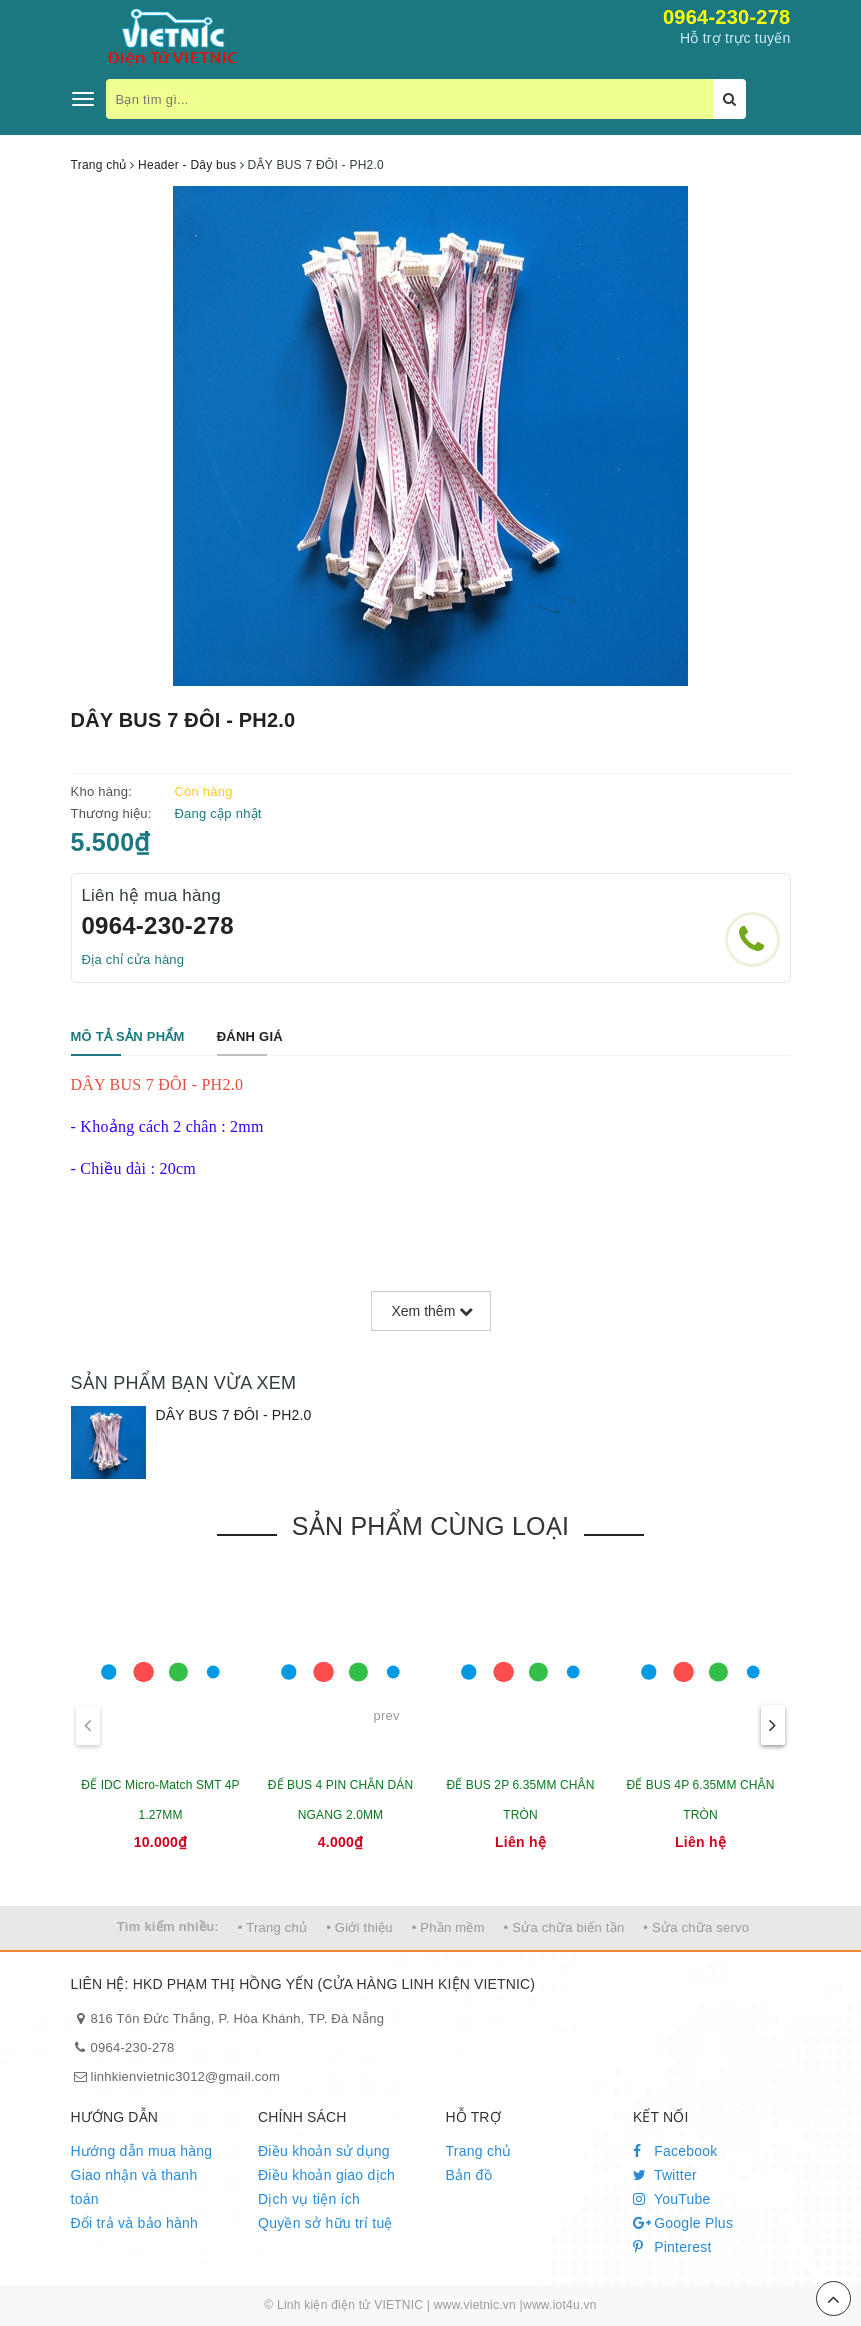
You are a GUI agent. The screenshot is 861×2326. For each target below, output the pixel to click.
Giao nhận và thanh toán (134, 2187)
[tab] (128, 1037)
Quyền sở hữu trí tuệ (325, 2223)
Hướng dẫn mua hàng (142, 2151)
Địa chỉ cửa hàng (133, 959)
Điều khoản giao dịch (326, 2175)
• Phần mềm (448, 1927)
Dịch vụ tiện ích (309, 2199)
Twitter (665, 2175)
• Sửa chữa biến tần (564, 1927)
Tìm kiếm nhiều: (168, 1926)
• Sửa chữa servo (696, 1927)
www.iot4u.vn (560, 2305)
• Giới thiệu (359, 1927)
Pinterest (672, 2247)
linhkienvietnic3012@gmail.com (186, 2076)
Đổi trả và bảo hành (135, 2223)
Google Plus (683, 2223)
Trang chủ (479, 2151)
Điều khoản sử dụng (324, 2151)
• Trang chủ (273, 1927)
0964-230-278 (727, 17)
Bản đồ (469, 2175)
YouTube (672, 2199)
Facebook (675, 2151)
